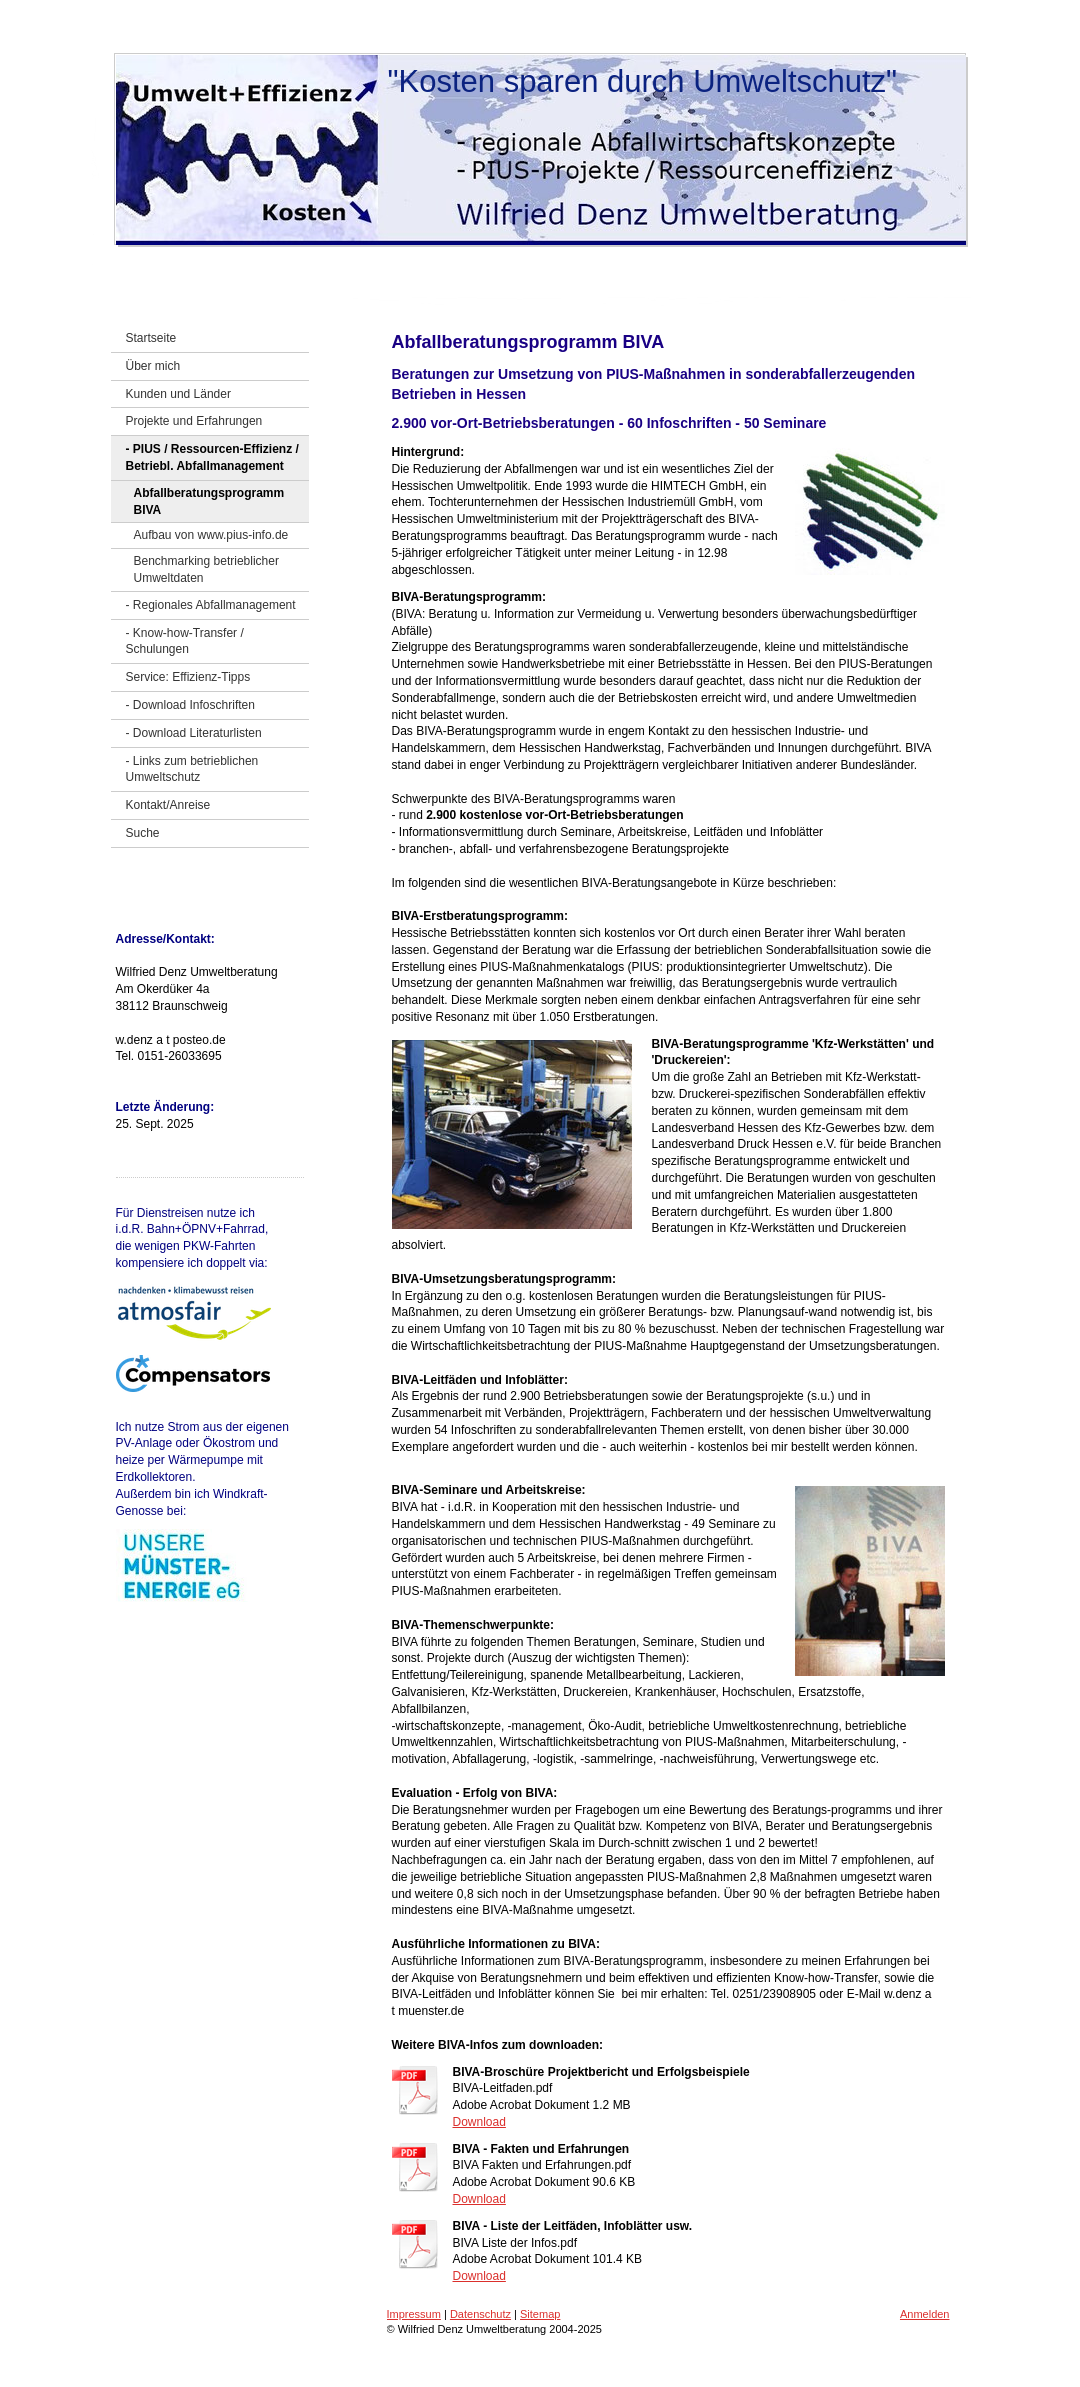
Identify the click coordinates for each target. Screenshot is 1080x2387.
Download (479, 2122)
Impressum (414, 2314)
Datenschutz (480, 2314)
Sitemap (540, 2314)
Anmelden (925, 2314)
